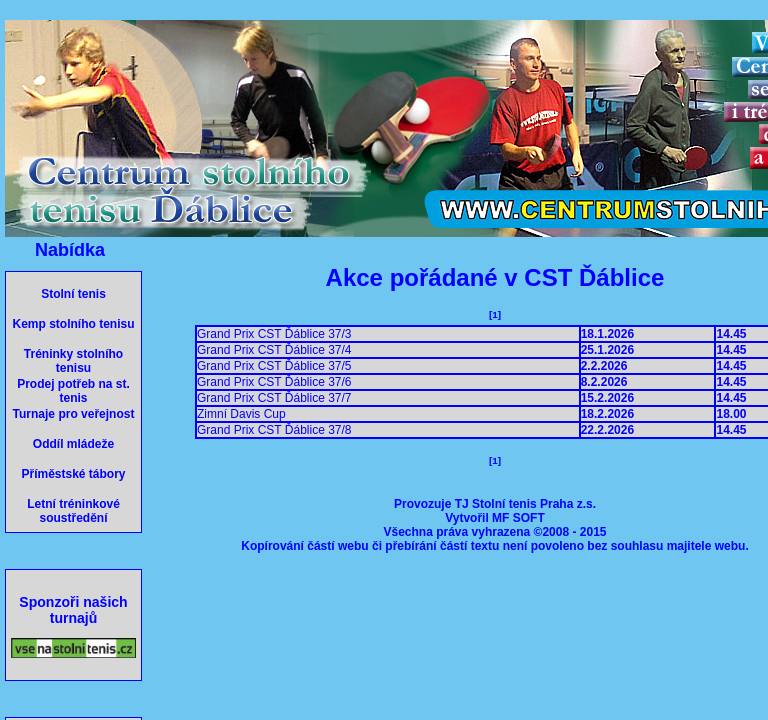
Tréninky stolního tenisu (73, 361)
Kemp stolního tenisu (73, 324)
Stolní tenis (73, 294)
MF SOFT (518, 518)
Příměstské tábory (73, 474)
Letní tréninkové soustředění (73, 511)
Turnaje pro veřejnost (74, 414)
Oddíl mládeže (73, 444)
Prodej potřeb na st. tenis (73, 391)
